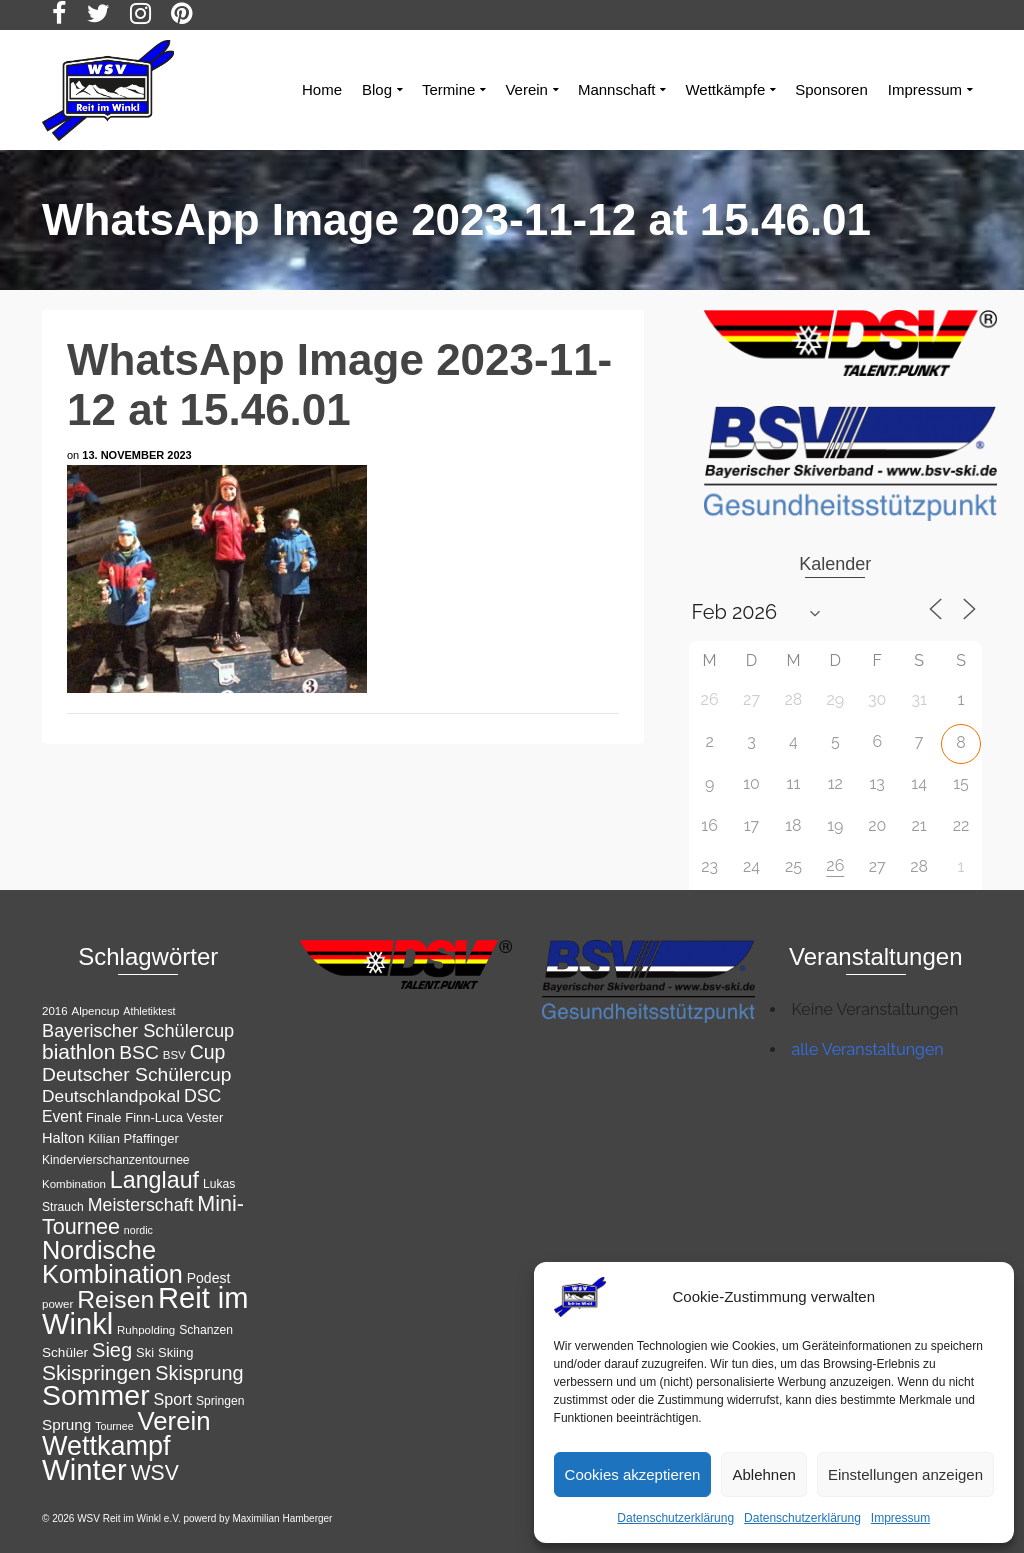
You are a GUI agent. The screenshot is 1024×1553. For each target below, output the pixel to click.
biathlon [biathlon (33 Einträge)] (78, 1051)
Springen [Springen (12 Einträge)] (220, 1401)
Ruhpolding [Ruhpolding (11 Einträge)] (146, 1330)
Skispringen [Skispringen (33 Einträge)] (96, 1372)
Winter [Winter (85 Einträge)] (84, 1469)
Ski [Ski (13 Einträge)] (145, 1352)
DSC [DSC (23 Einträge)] (203, 1096)
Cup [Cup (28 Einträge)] (208, 1052)
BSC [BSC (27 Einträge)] (139, 1052)
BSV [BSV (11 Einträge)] (174, 1055)
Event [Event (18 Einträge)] (62, 1116)
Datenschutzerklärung (675, 1518)
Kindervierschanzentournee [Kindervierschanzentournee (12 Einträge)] (116, 1160)
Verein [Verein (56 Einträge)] (174, 1421)
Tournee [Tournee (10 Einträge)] (114, 1426)
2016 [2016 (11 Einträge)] (55, 1011)
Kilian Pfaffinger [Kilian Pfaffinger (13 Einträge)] (133, 1138)
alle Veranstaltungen (868, 1049)
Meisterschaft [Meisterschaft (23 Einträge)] (141, 1205)
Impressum (900, 1518)
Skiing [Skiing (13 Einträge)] (175, 1352)
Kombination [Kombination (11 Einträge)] (74, 1184)
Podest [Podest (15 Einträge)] (209, 1278)
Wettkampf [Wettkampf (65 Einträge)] (106, 1446)
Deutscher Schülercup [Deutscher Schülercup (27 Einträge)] (136, 1074)
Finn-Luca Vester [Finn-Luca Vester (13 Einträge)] (174, 1117)
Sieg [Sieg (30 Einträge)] (112, 1350)
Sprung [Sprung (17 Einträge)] (66, 1424)
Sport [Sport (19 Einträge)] (173, 1399)
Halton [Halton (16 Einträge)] (63, 1138)
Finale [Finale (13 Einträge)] (103, 1117)
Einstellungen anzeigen (905, 1474)
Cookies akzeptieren (633, 1474)
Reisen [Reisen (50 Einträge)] (115, 1299)
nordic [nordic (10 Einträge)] (138, 1230)
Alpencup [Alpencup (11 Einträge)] (95, 1011)
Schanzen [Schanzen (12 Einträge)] (206, 1330)
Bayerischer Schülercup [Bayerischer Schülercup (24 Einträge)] (138, 1031)
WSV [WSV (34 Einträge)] (155, 1472)
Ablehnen (763, 1474)
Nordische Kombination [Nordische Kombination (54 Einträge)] (112, 1262)
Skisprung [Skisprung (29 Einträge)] (199, 1373)
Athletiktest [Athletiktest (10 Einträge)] (149, 1011)
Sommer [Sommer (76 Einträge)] (96, 1395)
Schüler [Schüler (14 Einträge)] (65, 1352)
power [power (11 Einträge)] (57, 1304)
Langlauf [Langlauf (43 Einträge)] (154, 1180)
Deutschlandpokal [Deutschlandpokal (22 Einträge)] (111, 1096)
